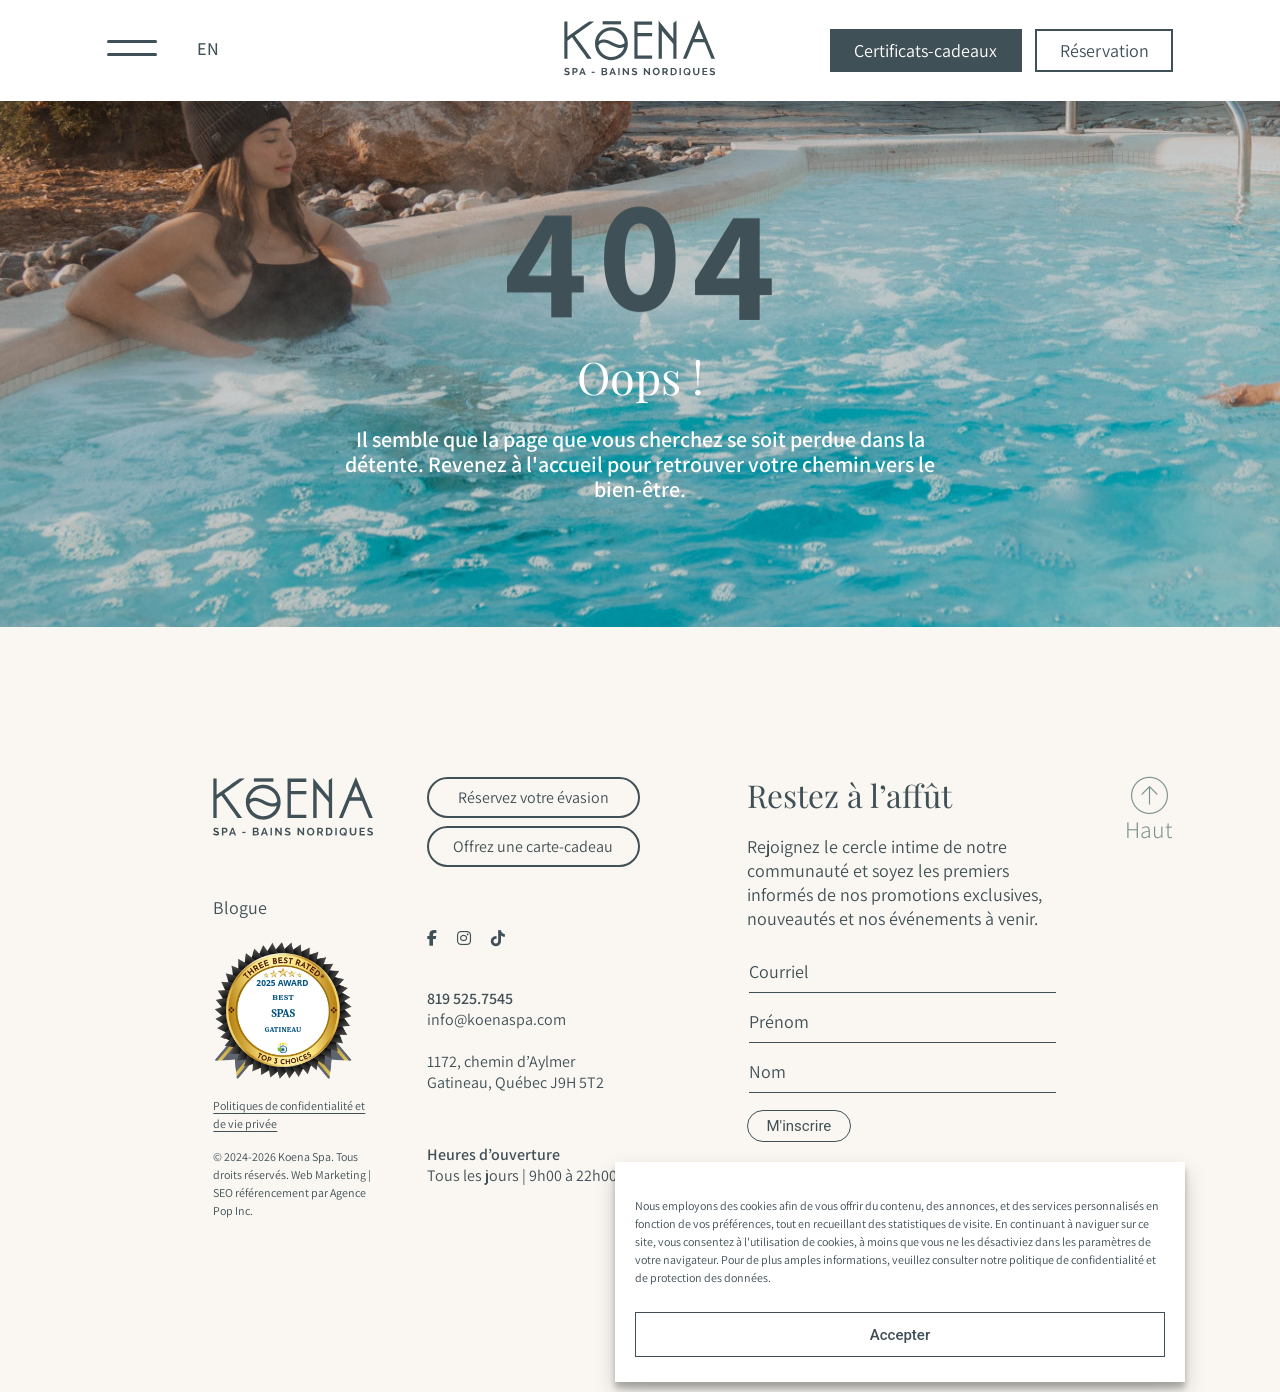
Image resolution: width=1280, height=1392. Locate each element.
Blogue (240, 907)
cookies (758, 1205)
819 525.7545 (470, 998)
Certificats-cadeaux (925, 50)
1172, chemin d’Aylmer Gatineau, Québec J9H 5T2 (515, 1072)
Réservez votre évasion (533, 797)
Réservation (1104, 50)
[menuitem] (208, 50)
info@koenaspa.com (496, 1019)
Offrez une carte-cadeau (533, 846)
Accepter (900, 1335)
